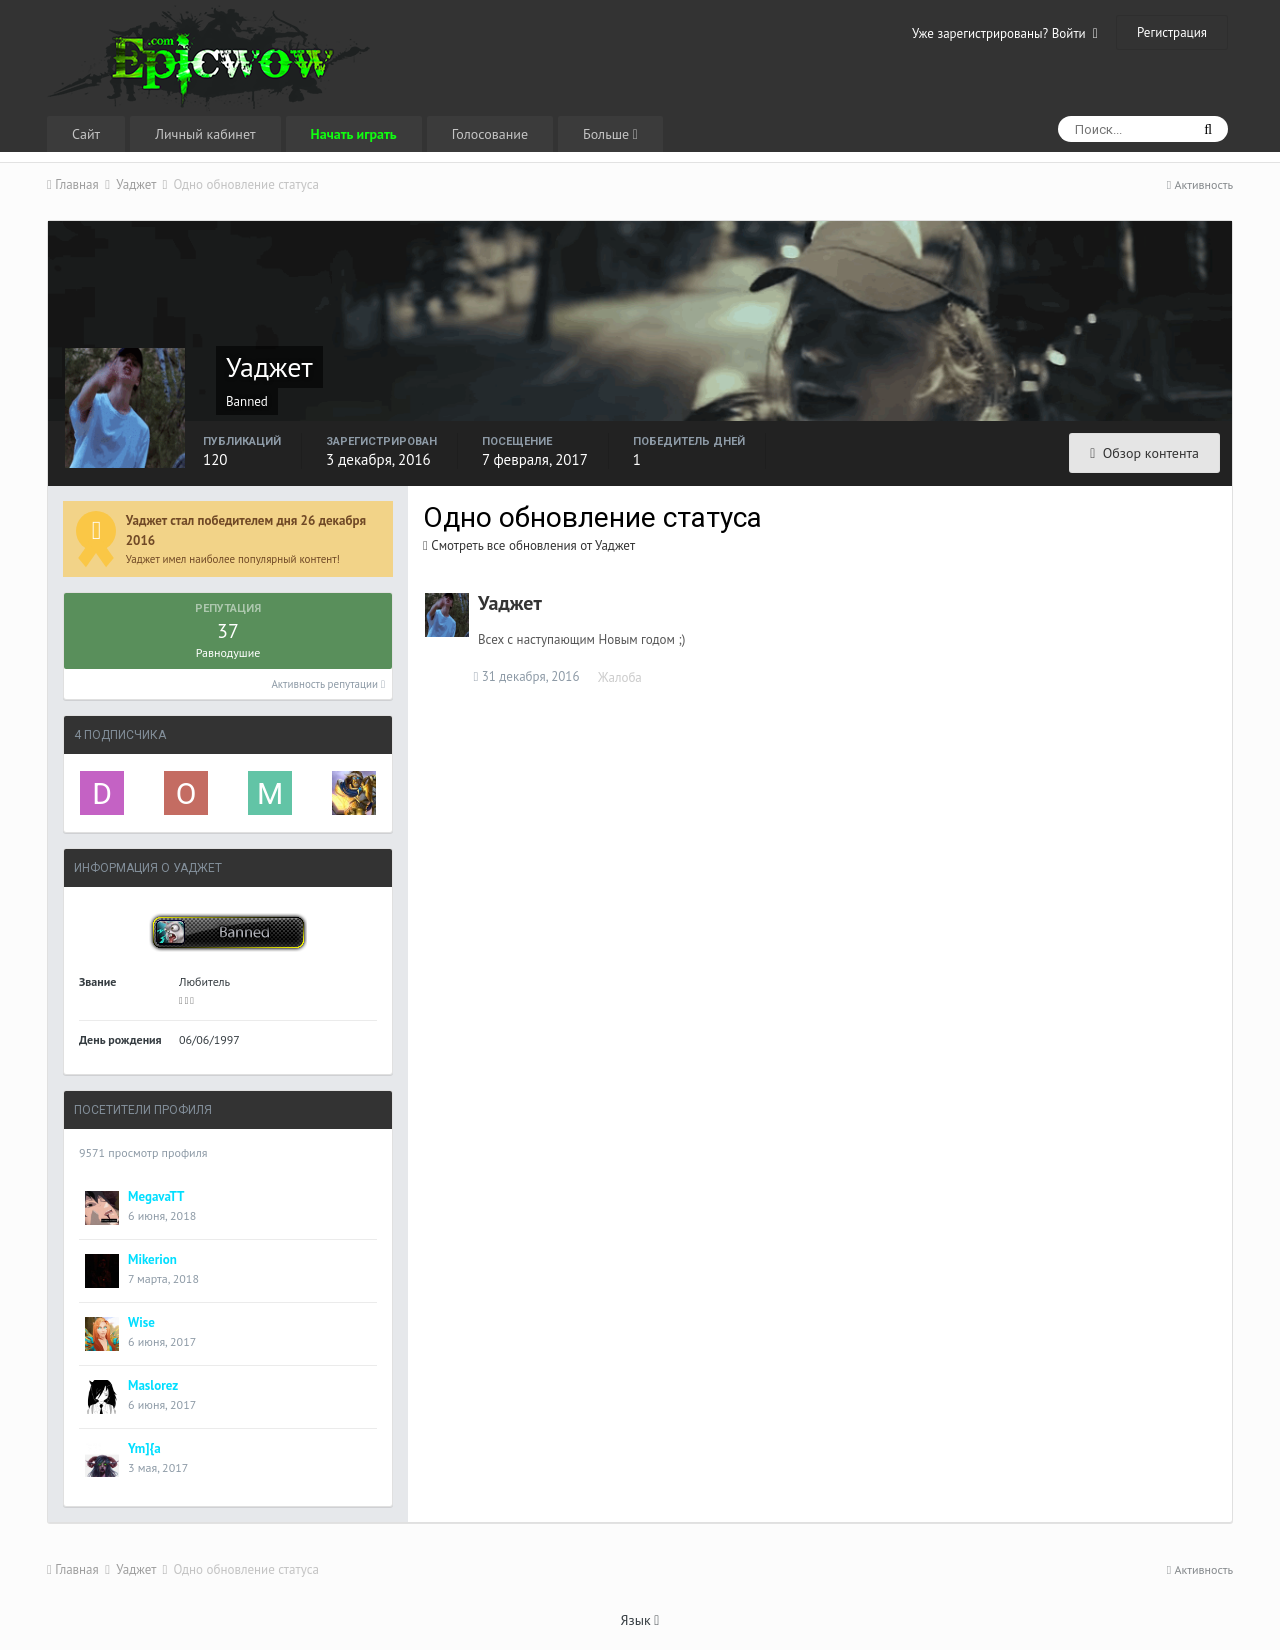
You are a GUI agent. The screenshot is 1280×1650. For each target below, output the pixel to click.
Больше (610, 134)
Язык (640, 1620)
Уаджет (510, 603)
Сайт (86, 134)
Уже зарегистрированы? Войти (1005, 33)
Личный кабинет (205, 134)
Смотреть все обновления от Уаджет (529, 545)
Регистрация (1172, 32)
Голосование (490, 134)
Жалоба (625, 677)
